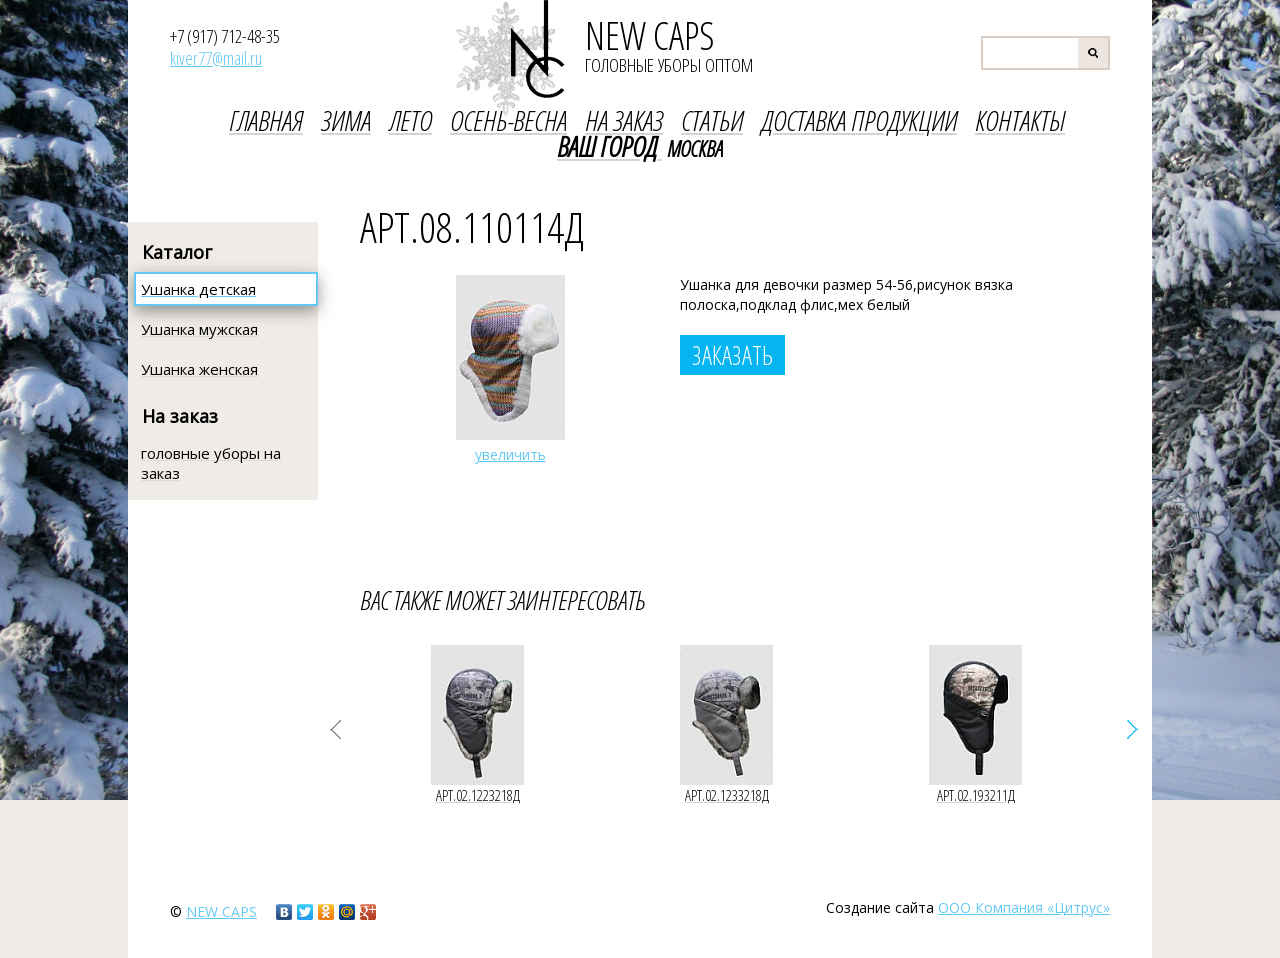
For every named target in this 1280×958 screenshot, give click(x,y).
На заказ (180, 416)
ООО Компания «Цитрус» (1024, 907)
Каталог (177, 252)
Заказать (732, 355)
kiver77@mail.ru (216, 58)
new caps (221, 911)
